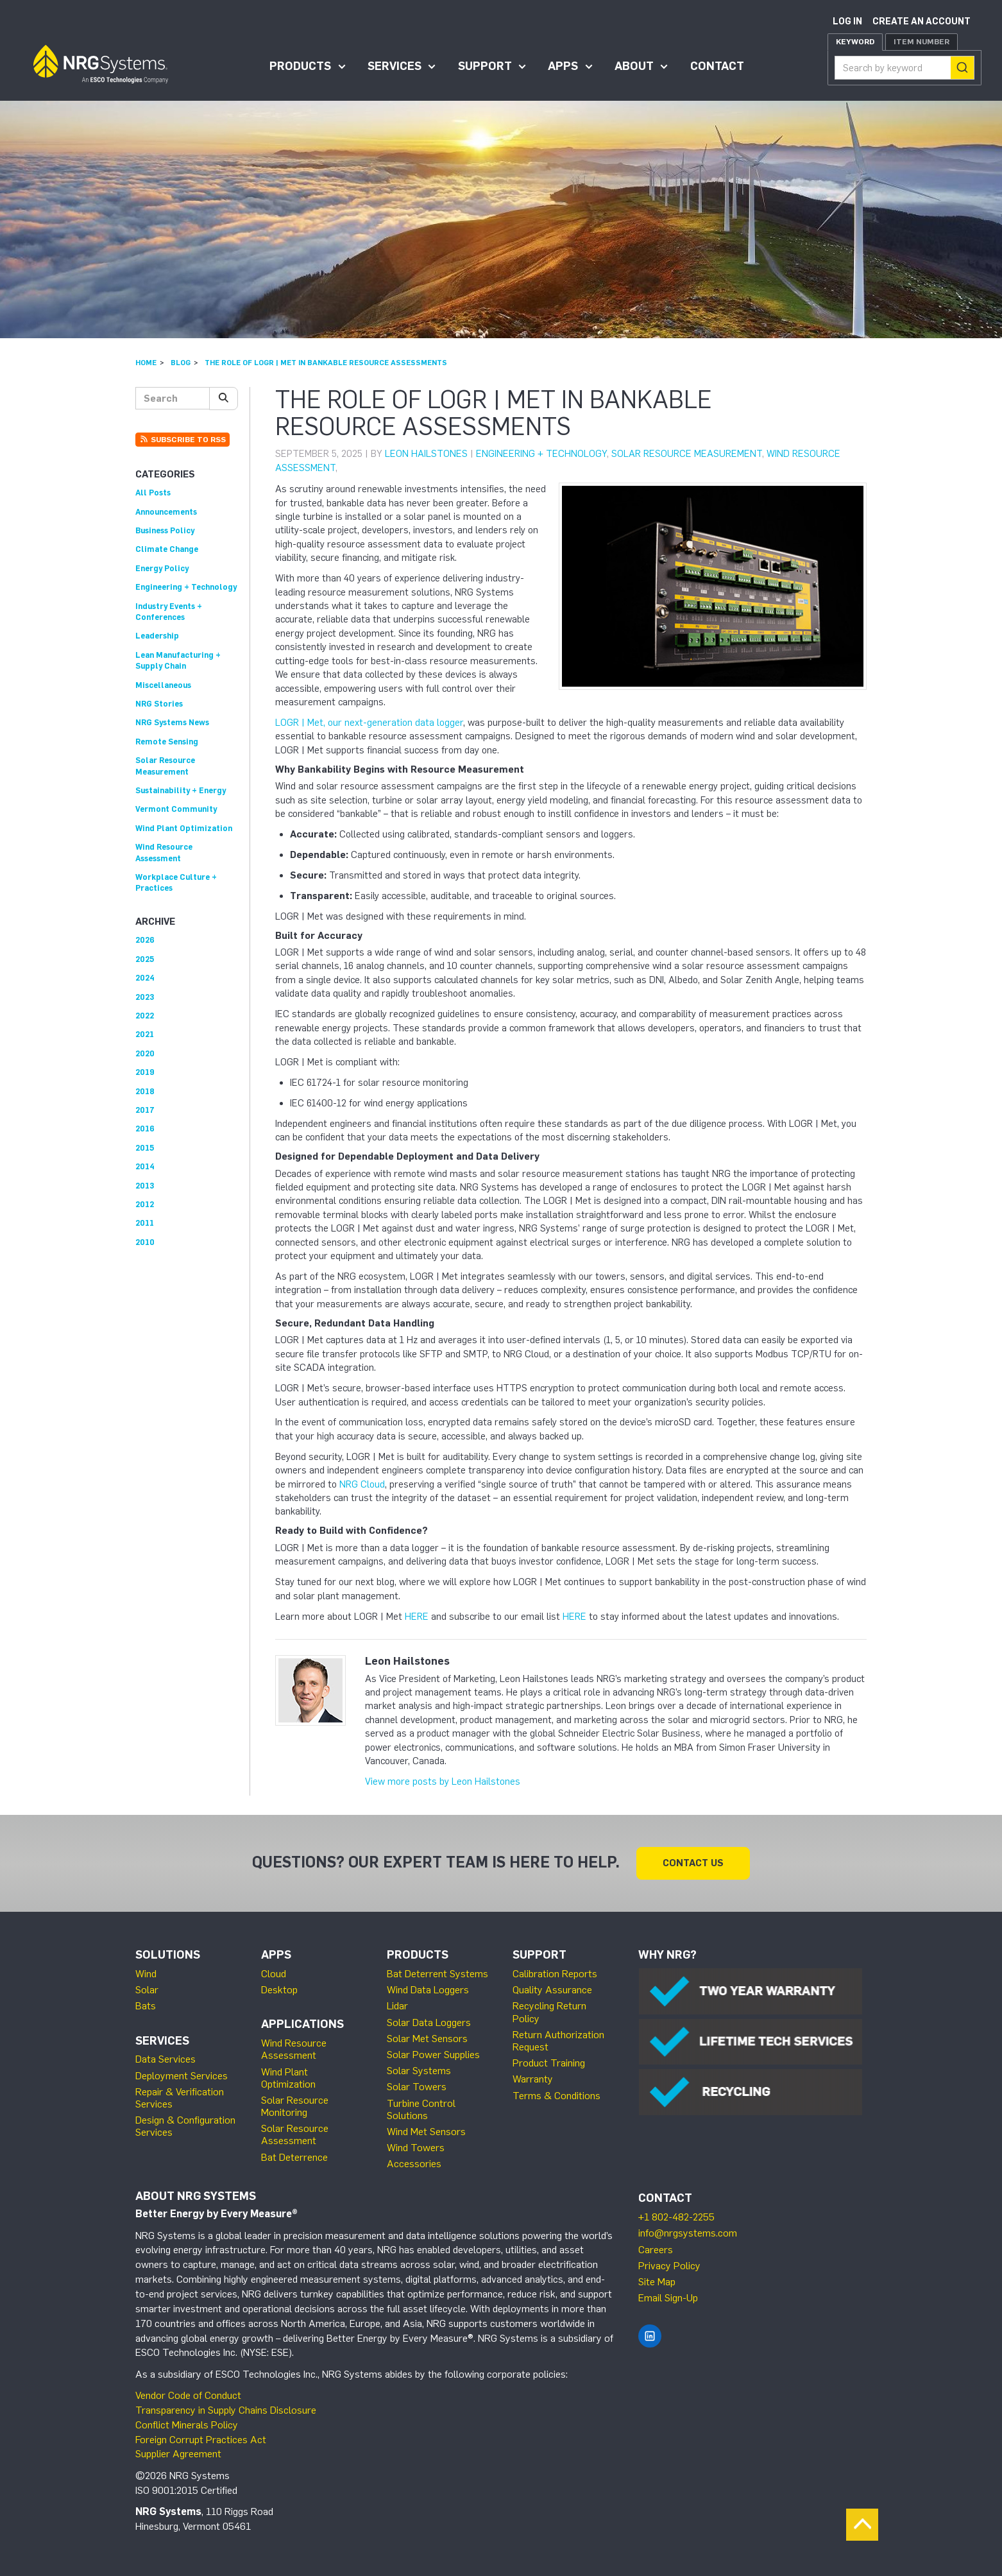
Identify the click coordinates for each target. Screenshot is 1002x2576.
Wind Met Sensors (426, 2131)
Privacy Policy (669, 2266)
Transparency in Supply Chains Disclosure (225, 2410)
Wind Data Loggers (428, 1990)
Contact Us (693, 1863)
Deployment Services (181, 2076)
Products (300, 66)
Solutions (167, 1955)
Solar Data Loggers (429, 2022)
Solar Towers (416, 2087)
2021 (144, 1034)
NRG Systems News (172, 722)
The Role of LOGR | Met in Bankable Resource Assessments (326, 362)
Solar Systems (419, 2071)
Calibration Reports (555, 1974)
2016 (145, 1128)
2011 (144, 1223)
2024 (145, 978)
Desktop (279, 1990)
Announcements (166, 512)
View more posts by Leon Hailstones (442, 1781)
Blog (181, 362)
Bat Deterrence (294, 2157)
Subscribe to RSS (182, 439)
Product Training (549, 2063)
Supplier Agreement (178, 2454)
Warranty (533, 2079)
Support (485, 66)
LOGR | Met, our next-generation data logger (369, 722)
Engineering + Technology (541, 453)
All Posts (153, 492)
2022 (144, 1015)
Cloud (273, 1974)
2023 (144, 997)
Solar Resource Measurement (686, 453)
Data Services (165, 2059)
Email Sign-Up (668, 2298)
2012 (144, 1204)
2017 (145, 1110)
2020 (145, 1053)
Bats (145, 2006)
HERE (417, 1616)
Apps (563, 66)
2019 (145, 1072)
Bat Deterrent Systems (437, 1974)
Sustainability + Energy (180, 790)
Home (146, 362)
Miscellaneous (163, 685)
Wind (146, 1974)
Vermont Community (176, 809)
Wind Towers (416, 2148)
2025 (144, 959)
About (634, 66)
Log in (847, 21)
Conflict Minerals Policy (186, 2425)
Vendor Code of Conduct (188, 2395)
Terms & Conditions (556, 2096)
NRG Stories (159, 703)
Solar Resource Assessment (294, 2134)
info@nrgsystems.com (687, 2233)
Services (394, 66)
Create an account (921, 21)
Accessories (414, 2164)
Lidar (397, 2006)
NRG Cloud (362, 1484)
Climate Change (166, 549)
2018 (145, 1091)
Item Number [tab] (921, 41)
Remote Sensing (166, 741)
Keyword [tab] (855, 41)
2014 (145, 1166)
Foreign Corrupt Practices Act (200, 2440)
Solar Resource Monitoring (294, 2106)
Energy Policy (162, 568)
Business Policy (164, 530)
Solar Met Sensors (427, 2038)
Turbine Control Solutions (421, 2109)
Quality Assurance (552, 1990)
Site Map (656, 2282)
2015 (144, 1148)
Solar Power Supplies (433, 2054)
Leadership (157, 635)
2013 (144, 1185)
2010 (145, 1242)
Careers (655, 2250)
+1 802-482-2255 (676, 2217)
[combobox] (904, 68)
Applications (302, 2024)
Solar (146, 1990)
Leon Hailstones (426, 453)
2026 (145, 940)
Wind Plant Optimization (183, 828)
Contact (717, 66)
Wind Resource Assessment (294, 2049)
